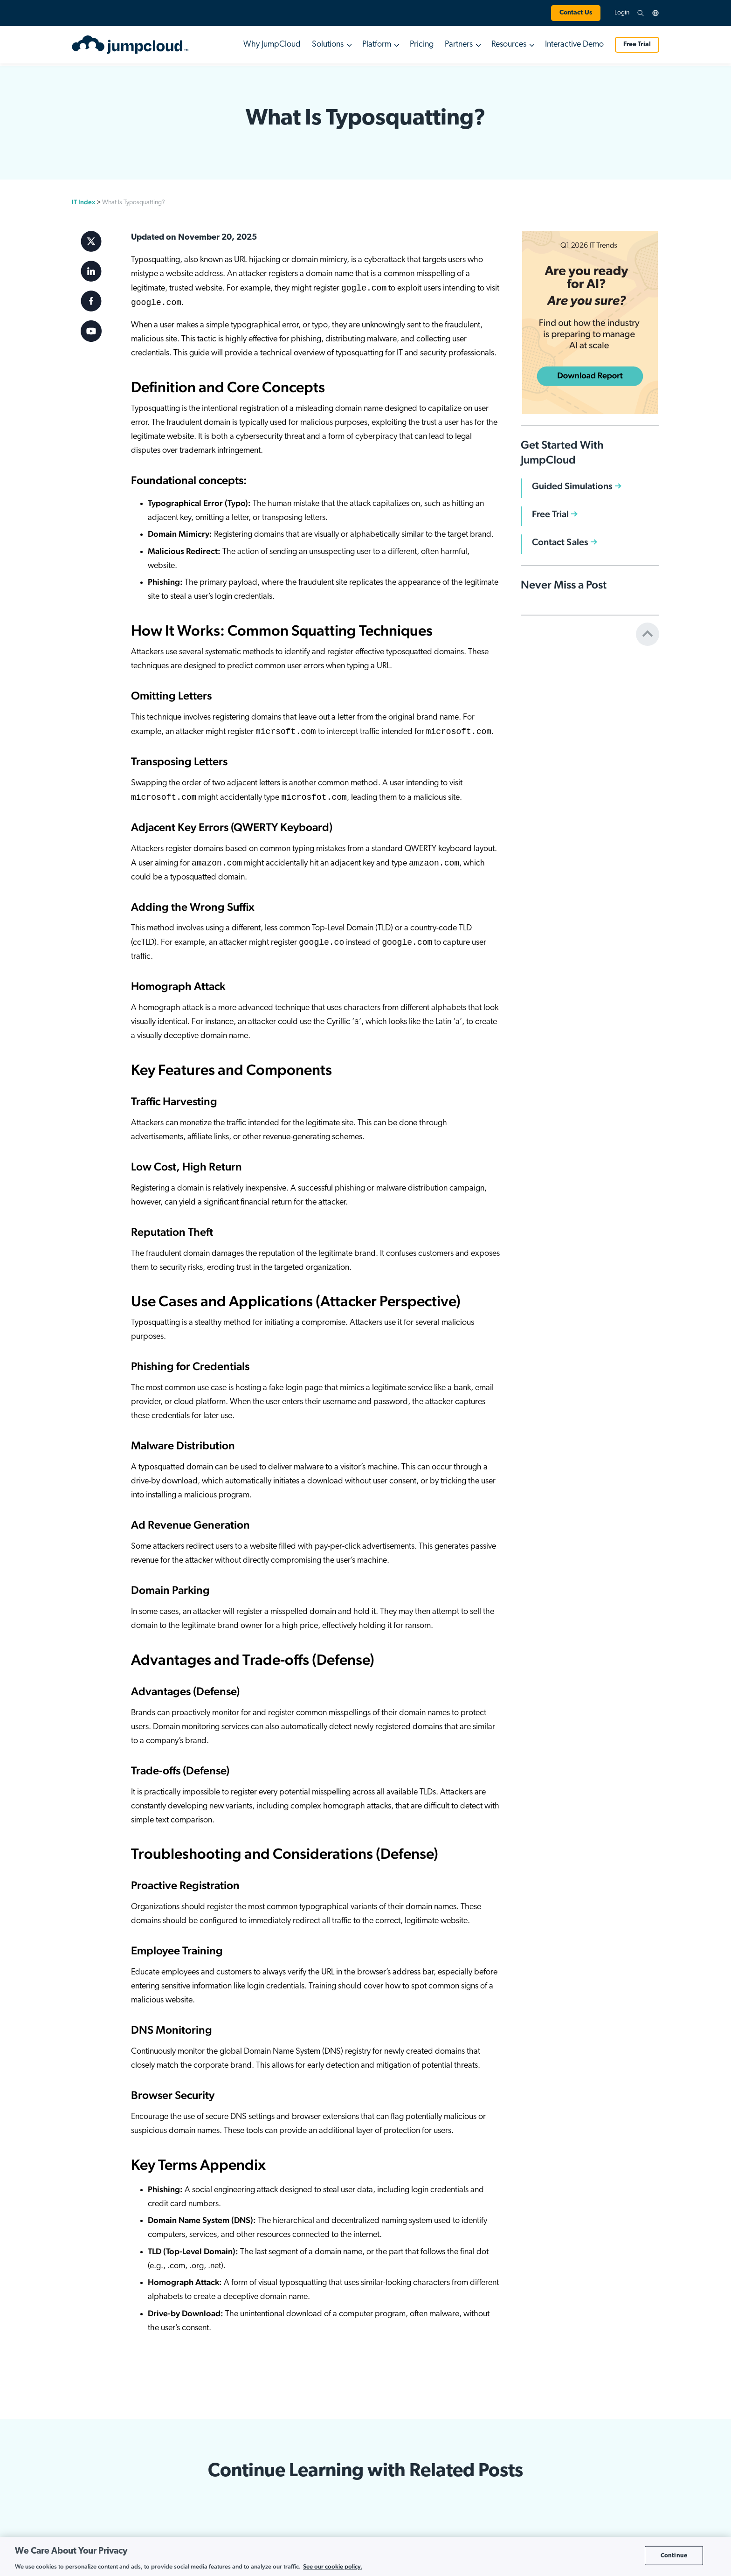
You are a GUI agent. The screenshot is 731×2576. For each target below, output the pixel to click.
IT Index (83, 202)
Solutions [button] (328, 44)
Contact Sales (560, 541)
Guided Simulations (572, 486)
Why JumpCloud (272, 44)
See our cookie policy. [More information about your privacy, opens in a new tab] (332, 2566)
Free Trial (637, 44)
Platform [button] (376, 44)
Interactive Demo (574, 44)
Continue (674, 2555)
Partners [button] (459, 44)
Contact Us (575, 12)
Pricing (422, 44)
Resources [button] (508, 44)
